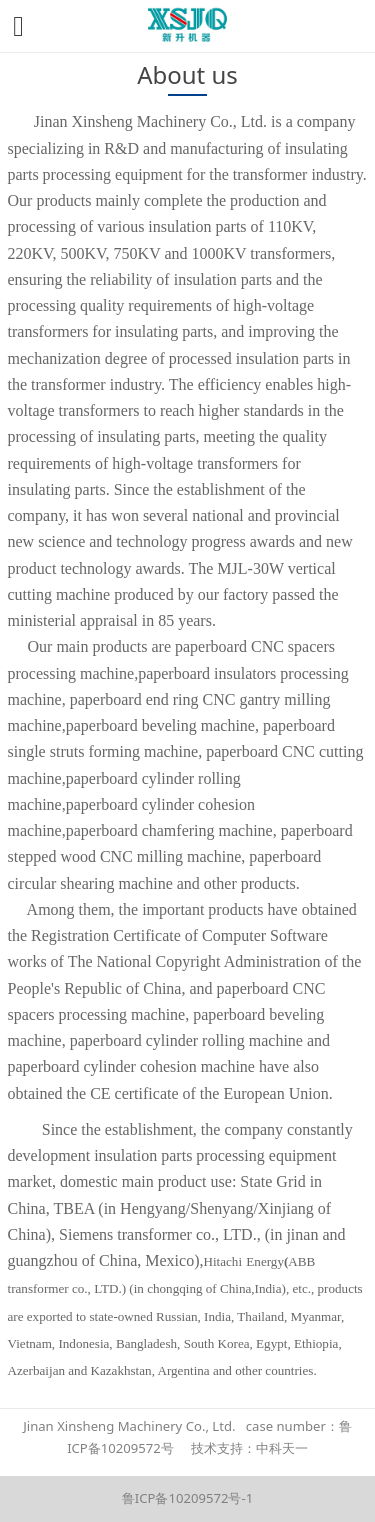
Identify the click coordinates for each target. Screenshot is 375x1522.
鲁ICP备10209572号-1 (187, 1498)
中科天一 (282, 1448)
